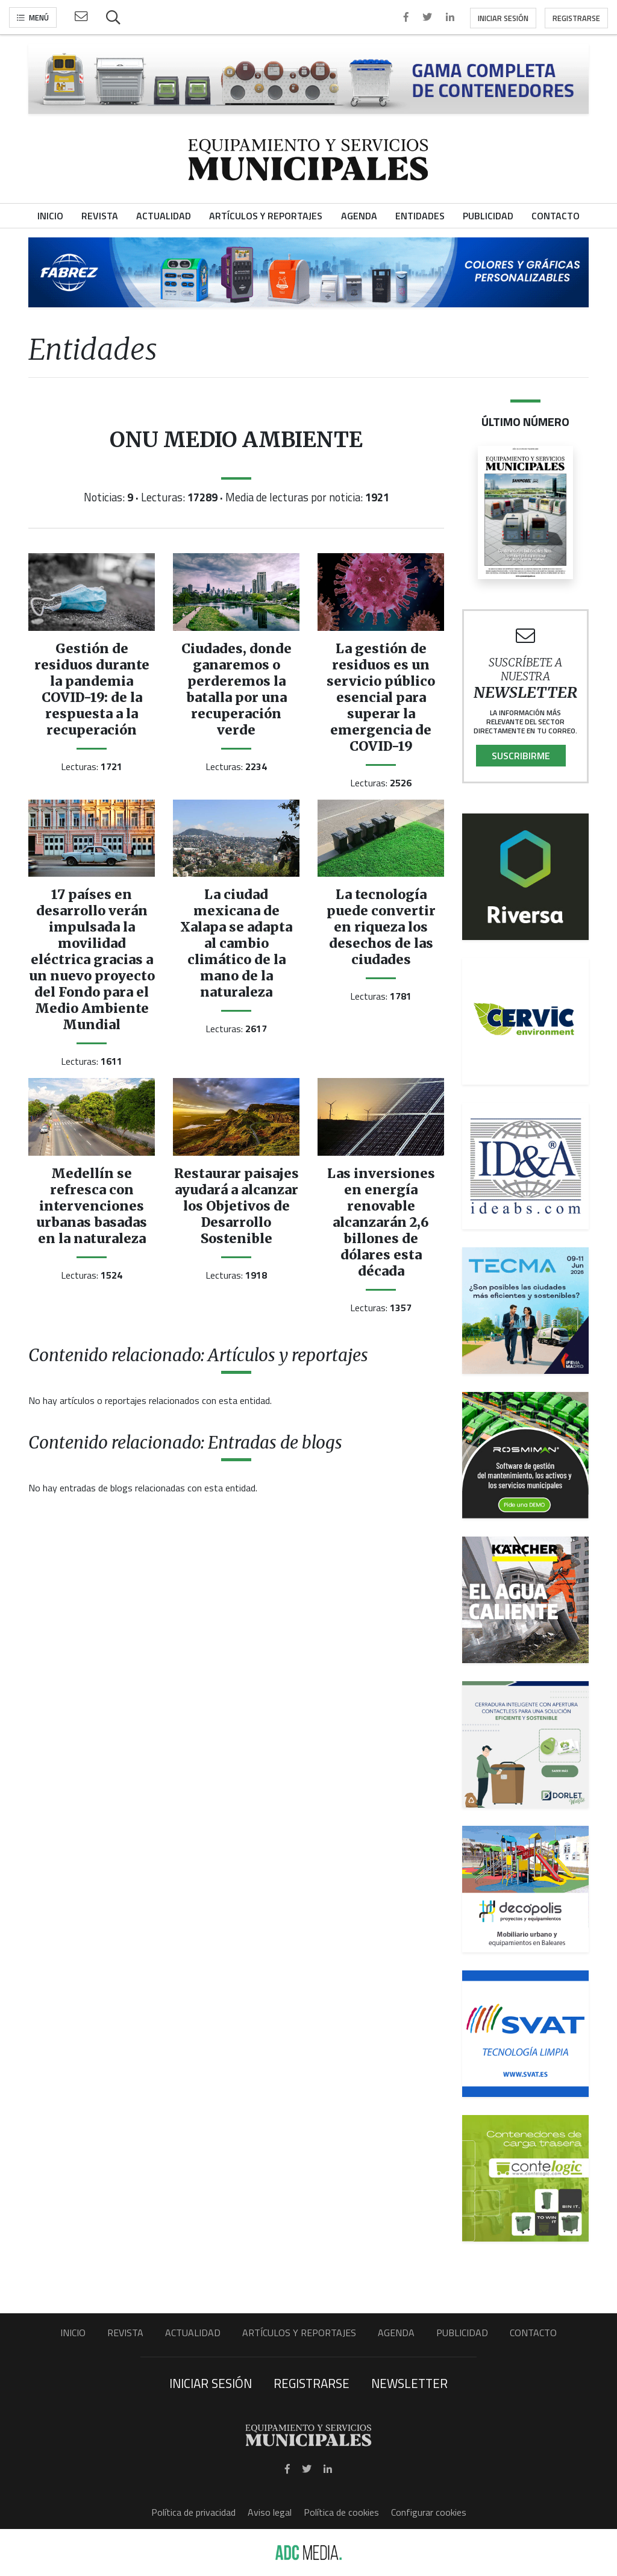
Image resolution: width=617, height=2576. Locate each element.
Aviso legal (270, 2512)
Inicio (73, 2332)
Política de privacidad (193, 2512)
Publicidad (462, 2332)
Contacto (533, 2332)
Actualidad (193, 2332)
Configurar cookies (428, 2512)
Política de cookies (341, 2512)
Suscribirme (521, 755)
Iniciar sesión (503, 18)
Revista (125, 2332)
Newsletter (409, 2383)
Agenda (396, 2332)
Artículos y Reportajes (299, 2332)
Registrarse (576, 18)
